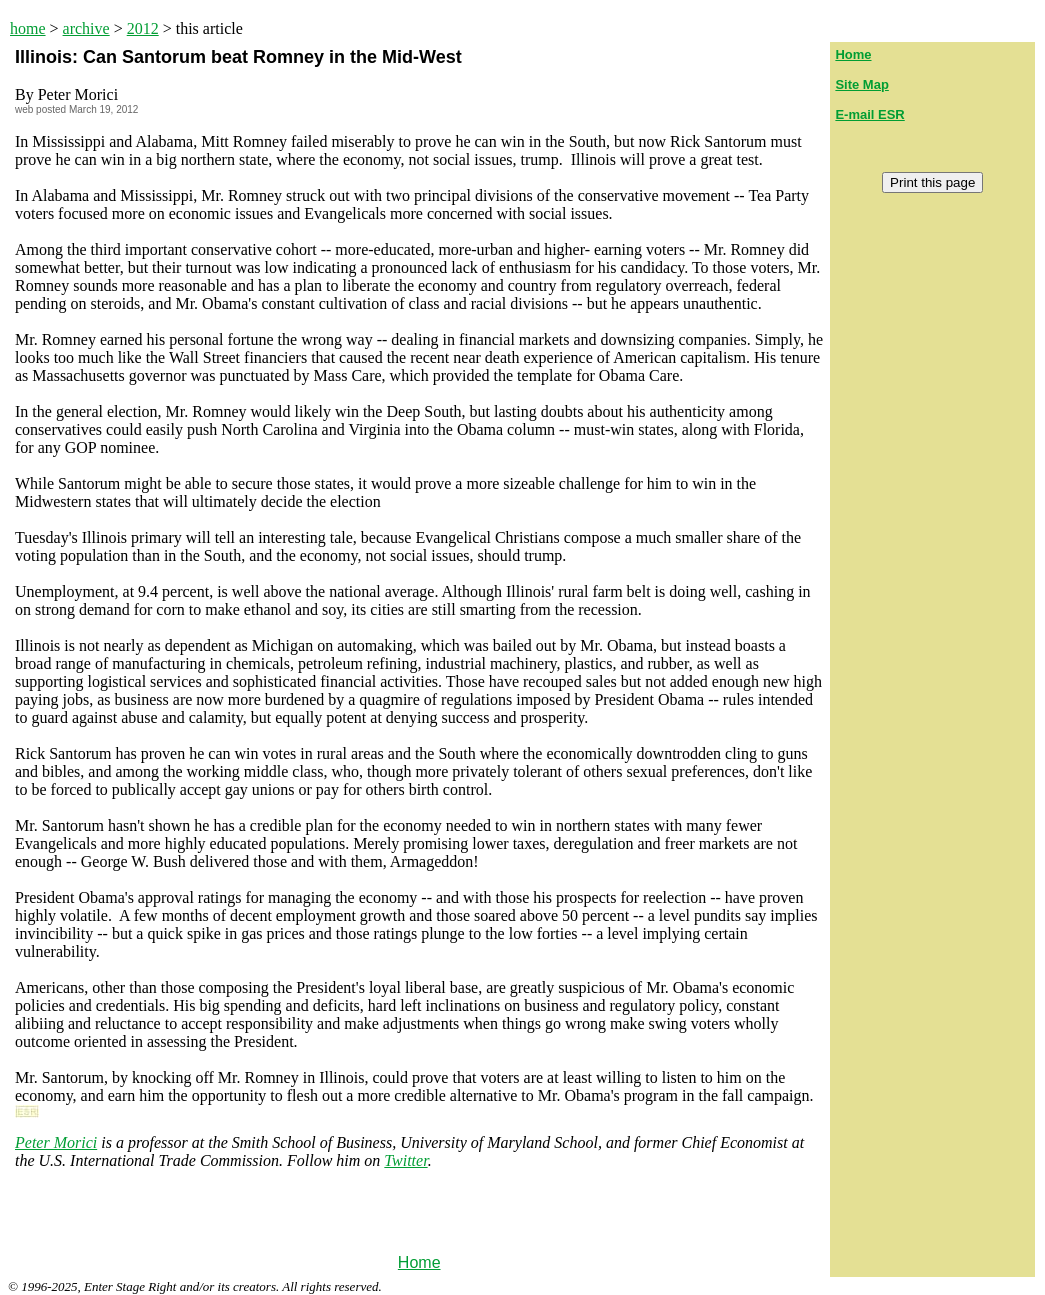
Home (419, 1262)
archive (86, 28)
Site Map (861, 84)
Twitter (405, 1160)
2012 (143, 28)
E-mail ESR (869, 114)
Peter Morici (56, 1142)
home (28, 28)
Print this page (932, 182)
